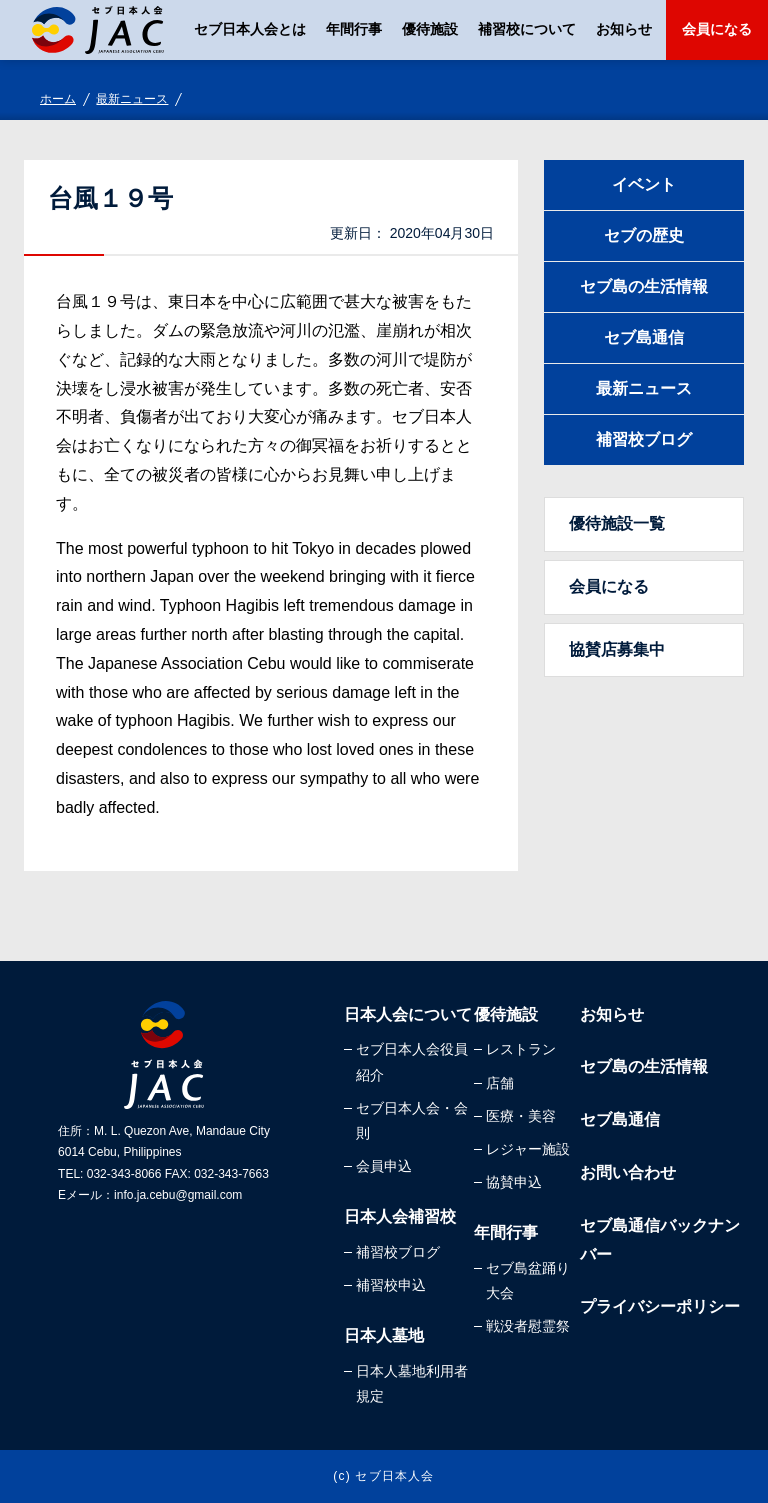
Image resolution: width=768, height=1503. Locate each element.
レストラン (521, 1049)
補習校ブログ (644, 439)
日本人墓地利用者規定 (412, 1383)
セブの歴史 (644, 235)
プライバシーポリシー (660, 1306)
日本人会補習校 (400, 1216)
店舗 (500, 1083)
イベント (644, 184)
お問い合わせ (628, 1172)
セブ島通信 (644, 337)
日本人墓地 (384, 1335)
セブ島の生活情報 (644, 286)
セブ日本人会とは (250, 29)
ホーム (58, 99)
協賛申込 (514, 1182)
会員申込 (384, 1166)
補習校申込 (391, 1285)
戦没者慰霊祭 (528, 1326)
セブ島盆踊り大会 (528, 1280)
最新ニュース (132, 99)
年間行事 (354, 29)
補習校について (527, 29)
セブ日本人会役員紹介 (412, 1061)
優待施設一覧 (617, 523)
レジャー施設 (528, 1149)
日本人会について (408, 1014)
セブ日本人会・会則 (412, 1120)
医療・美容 (521, 1116)
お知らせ (624, 29)
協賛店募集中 (617, 649)
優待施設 (430, 29)
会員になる (717, 29)
